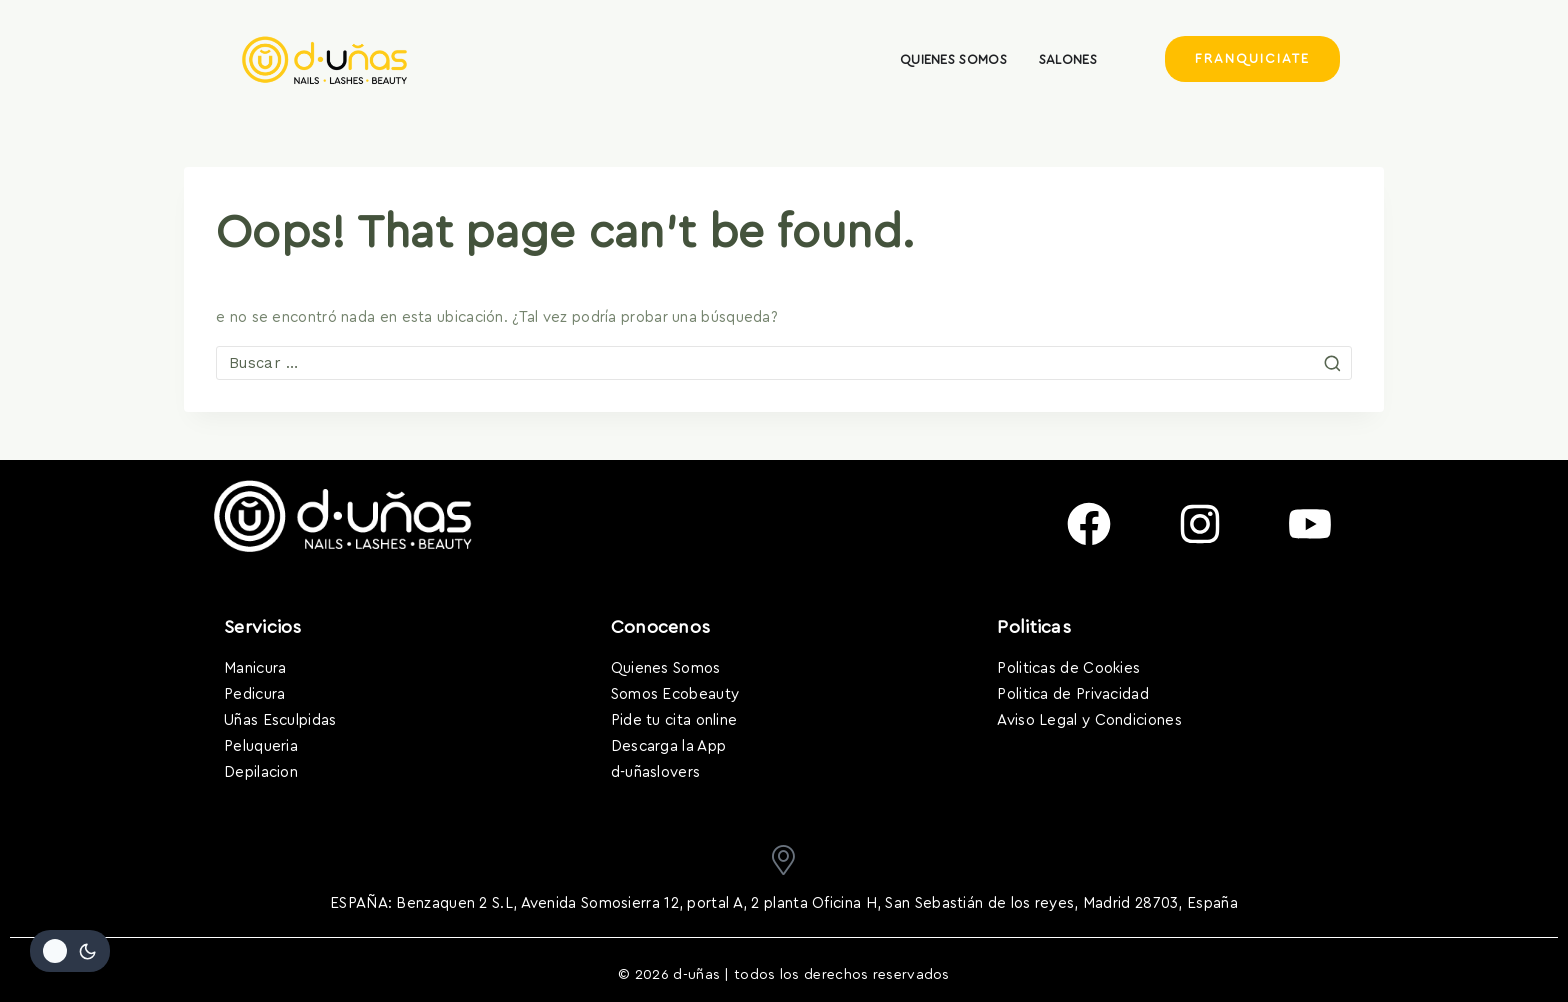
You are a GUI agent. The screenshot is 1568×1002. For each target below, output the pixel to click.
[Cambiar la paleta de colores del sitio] (70, 951)
